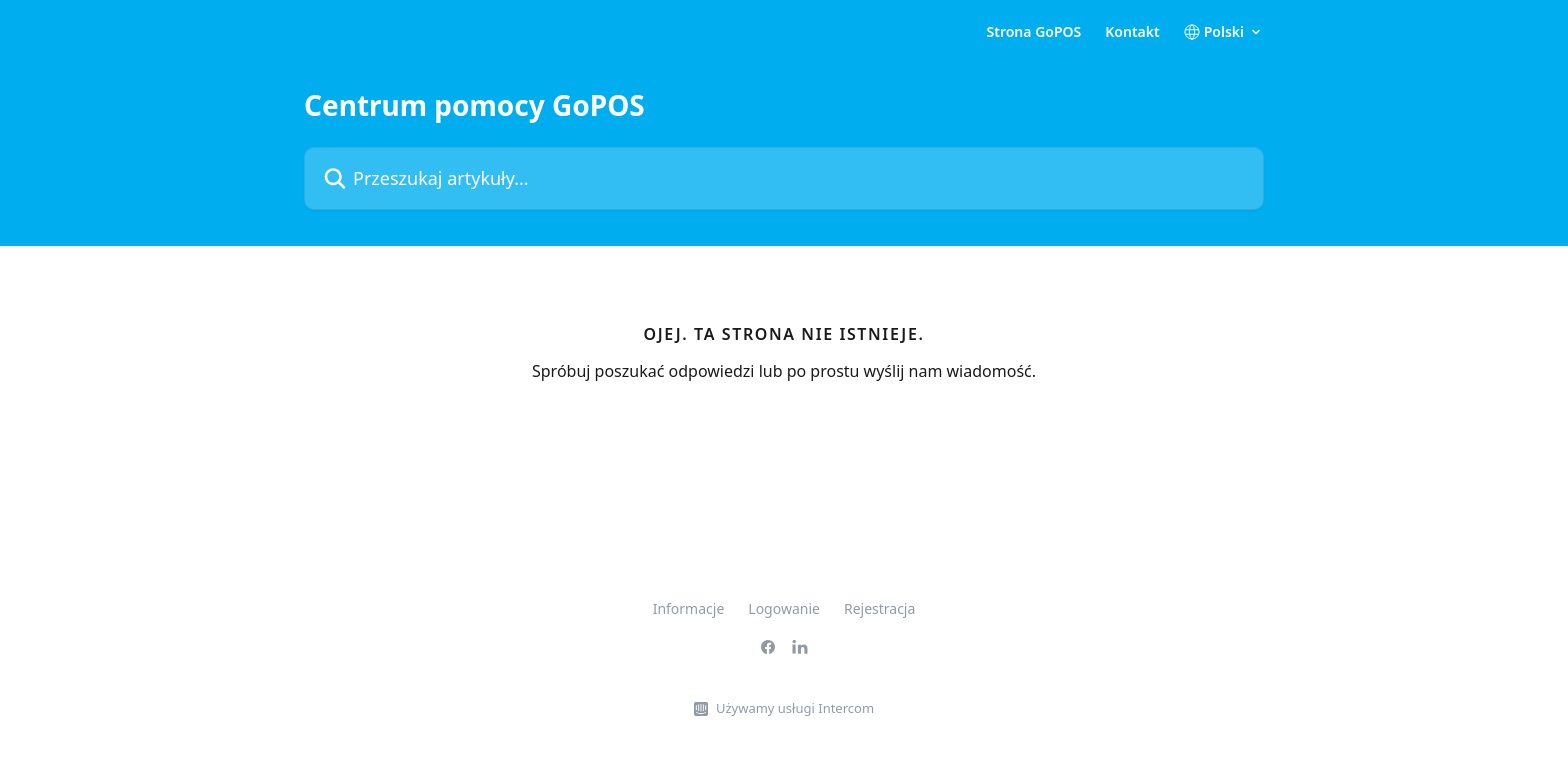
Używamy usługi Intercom (795, 708)
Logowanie (784, 608)
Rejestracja (879, 608)
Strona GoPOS (1034, 32)
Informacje (689, 608)
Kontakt (1132, 32)
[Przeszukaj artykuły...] (784, 178)
